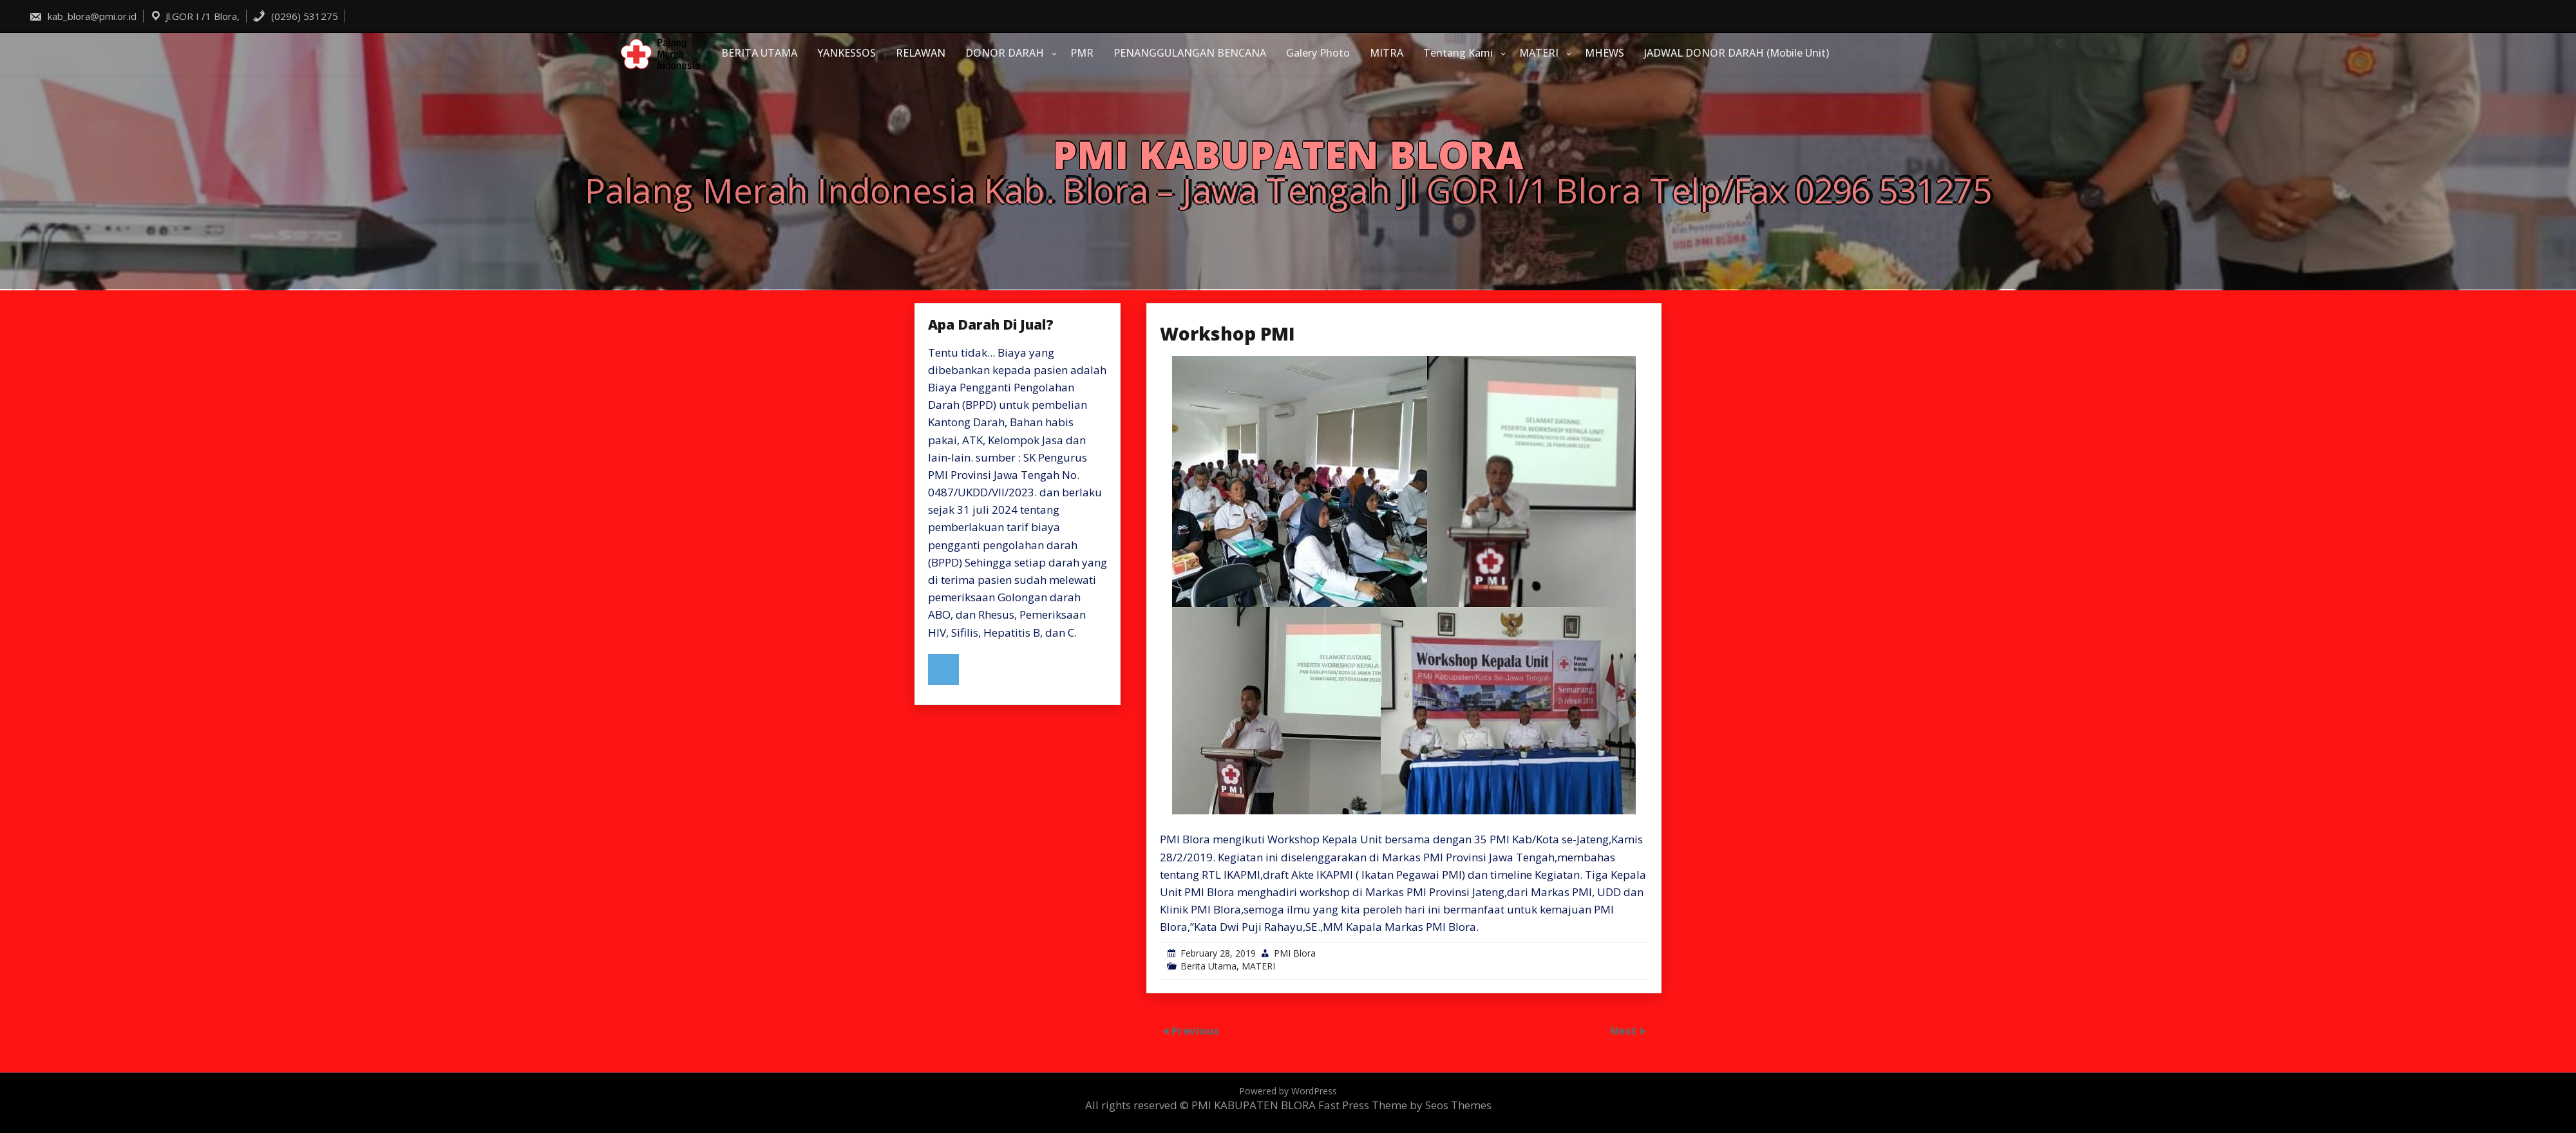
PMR (1082, 53)
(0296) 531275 (295, 16)
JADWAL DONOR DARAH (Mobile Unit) (1736, 53)
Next (1624, 1030)
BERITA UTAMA (759, 53)
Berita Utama (1208, 966)
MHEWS (1604, 53)
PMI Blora (1295, 953)
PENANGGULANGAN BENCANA (1189, 53)
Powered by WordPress (1288, 1091)
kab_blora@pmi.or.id (83, 16)
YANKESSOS (846, 53)
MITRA (1386, 53)
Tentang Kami (1458, 53)
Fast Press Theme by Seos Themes (1405, 1105)
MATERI (1538, 53)
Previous (1195, 1030)
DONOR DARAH (1004, 53)
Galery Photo (1318, 53)
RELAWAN (920, 53)
